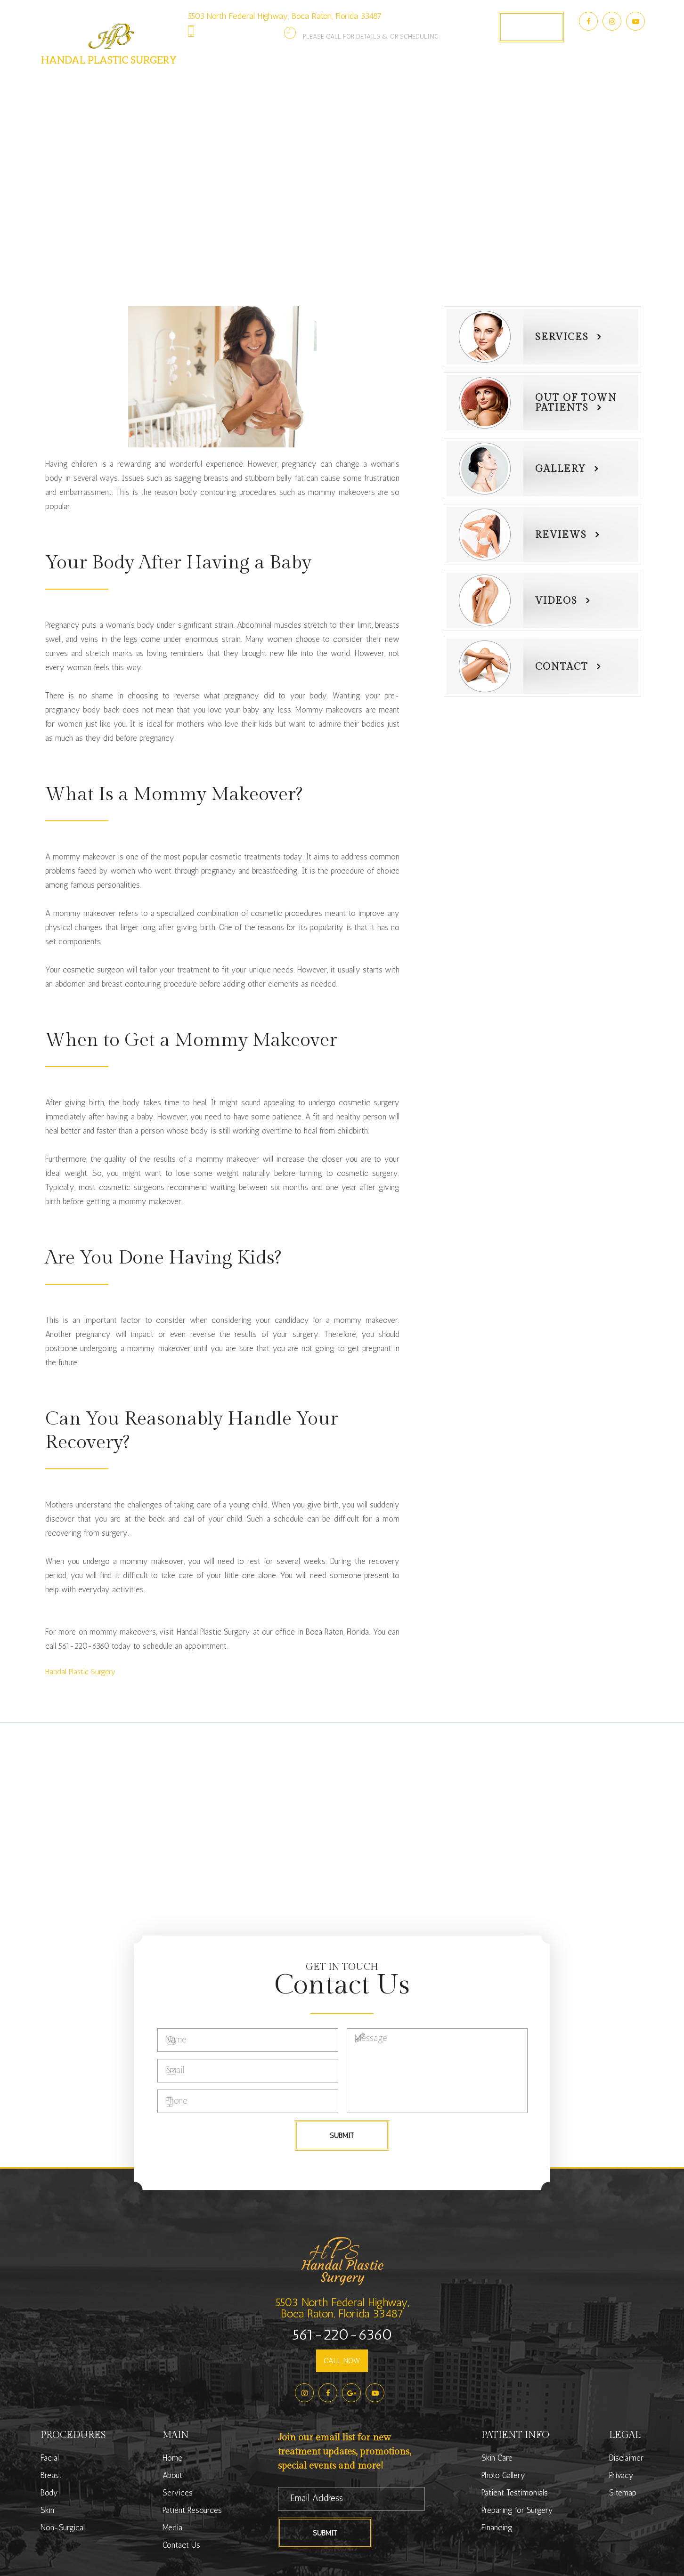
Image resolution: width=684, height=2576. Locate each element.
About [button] (204, 80)
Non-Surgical (63, 2527)
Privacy (621, 2475)
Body (49, 2492)
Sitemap (622, 2492)
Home (172, 2458)
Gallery (560, 469)
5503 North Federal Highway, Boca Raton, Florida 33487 (285, 16)
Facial (50, 2458)
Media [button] (481, 80)
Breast (51, 2475)
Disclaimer (626, 2458)
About (172, 2475)
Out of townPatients (576, 402)
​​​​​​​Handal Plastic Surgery (80, 1671)
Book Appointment (531, 27)
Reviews (561, 535)
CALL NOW (342, 2360)
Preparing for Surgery (517, 2510)
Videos (556, 601)
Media (172, 2527)
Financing (497, 2527)
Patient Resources (192, 2510)
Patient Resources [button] (332, 80)
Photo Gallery (420, 80)
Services (562, 337)
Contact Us (536, 80)
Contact (561, 666)
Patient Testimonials (514, 2492)
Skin (47, 2510)
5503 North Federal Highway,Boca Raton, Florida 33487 (342, 2307)
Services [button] (255, 80)
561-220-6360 (242, 31)
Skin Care (497, 2458)
